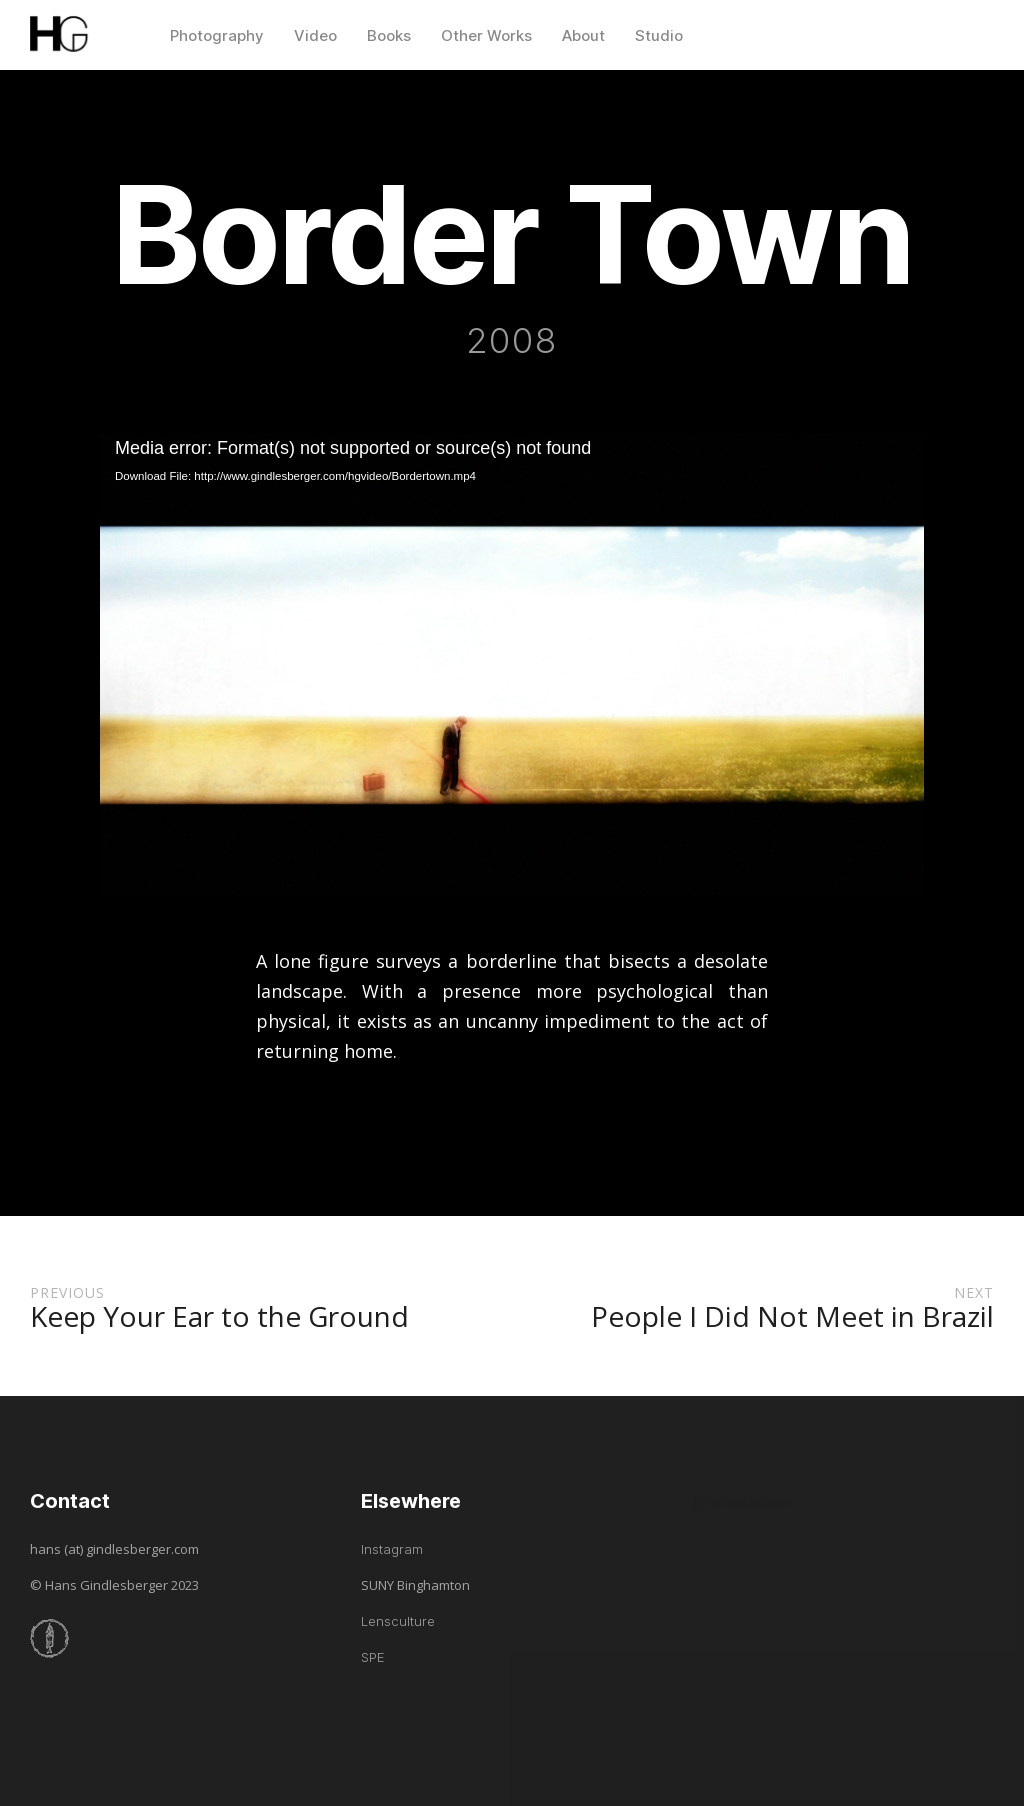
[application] (512, 665)
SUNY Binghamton (415, 1585)
